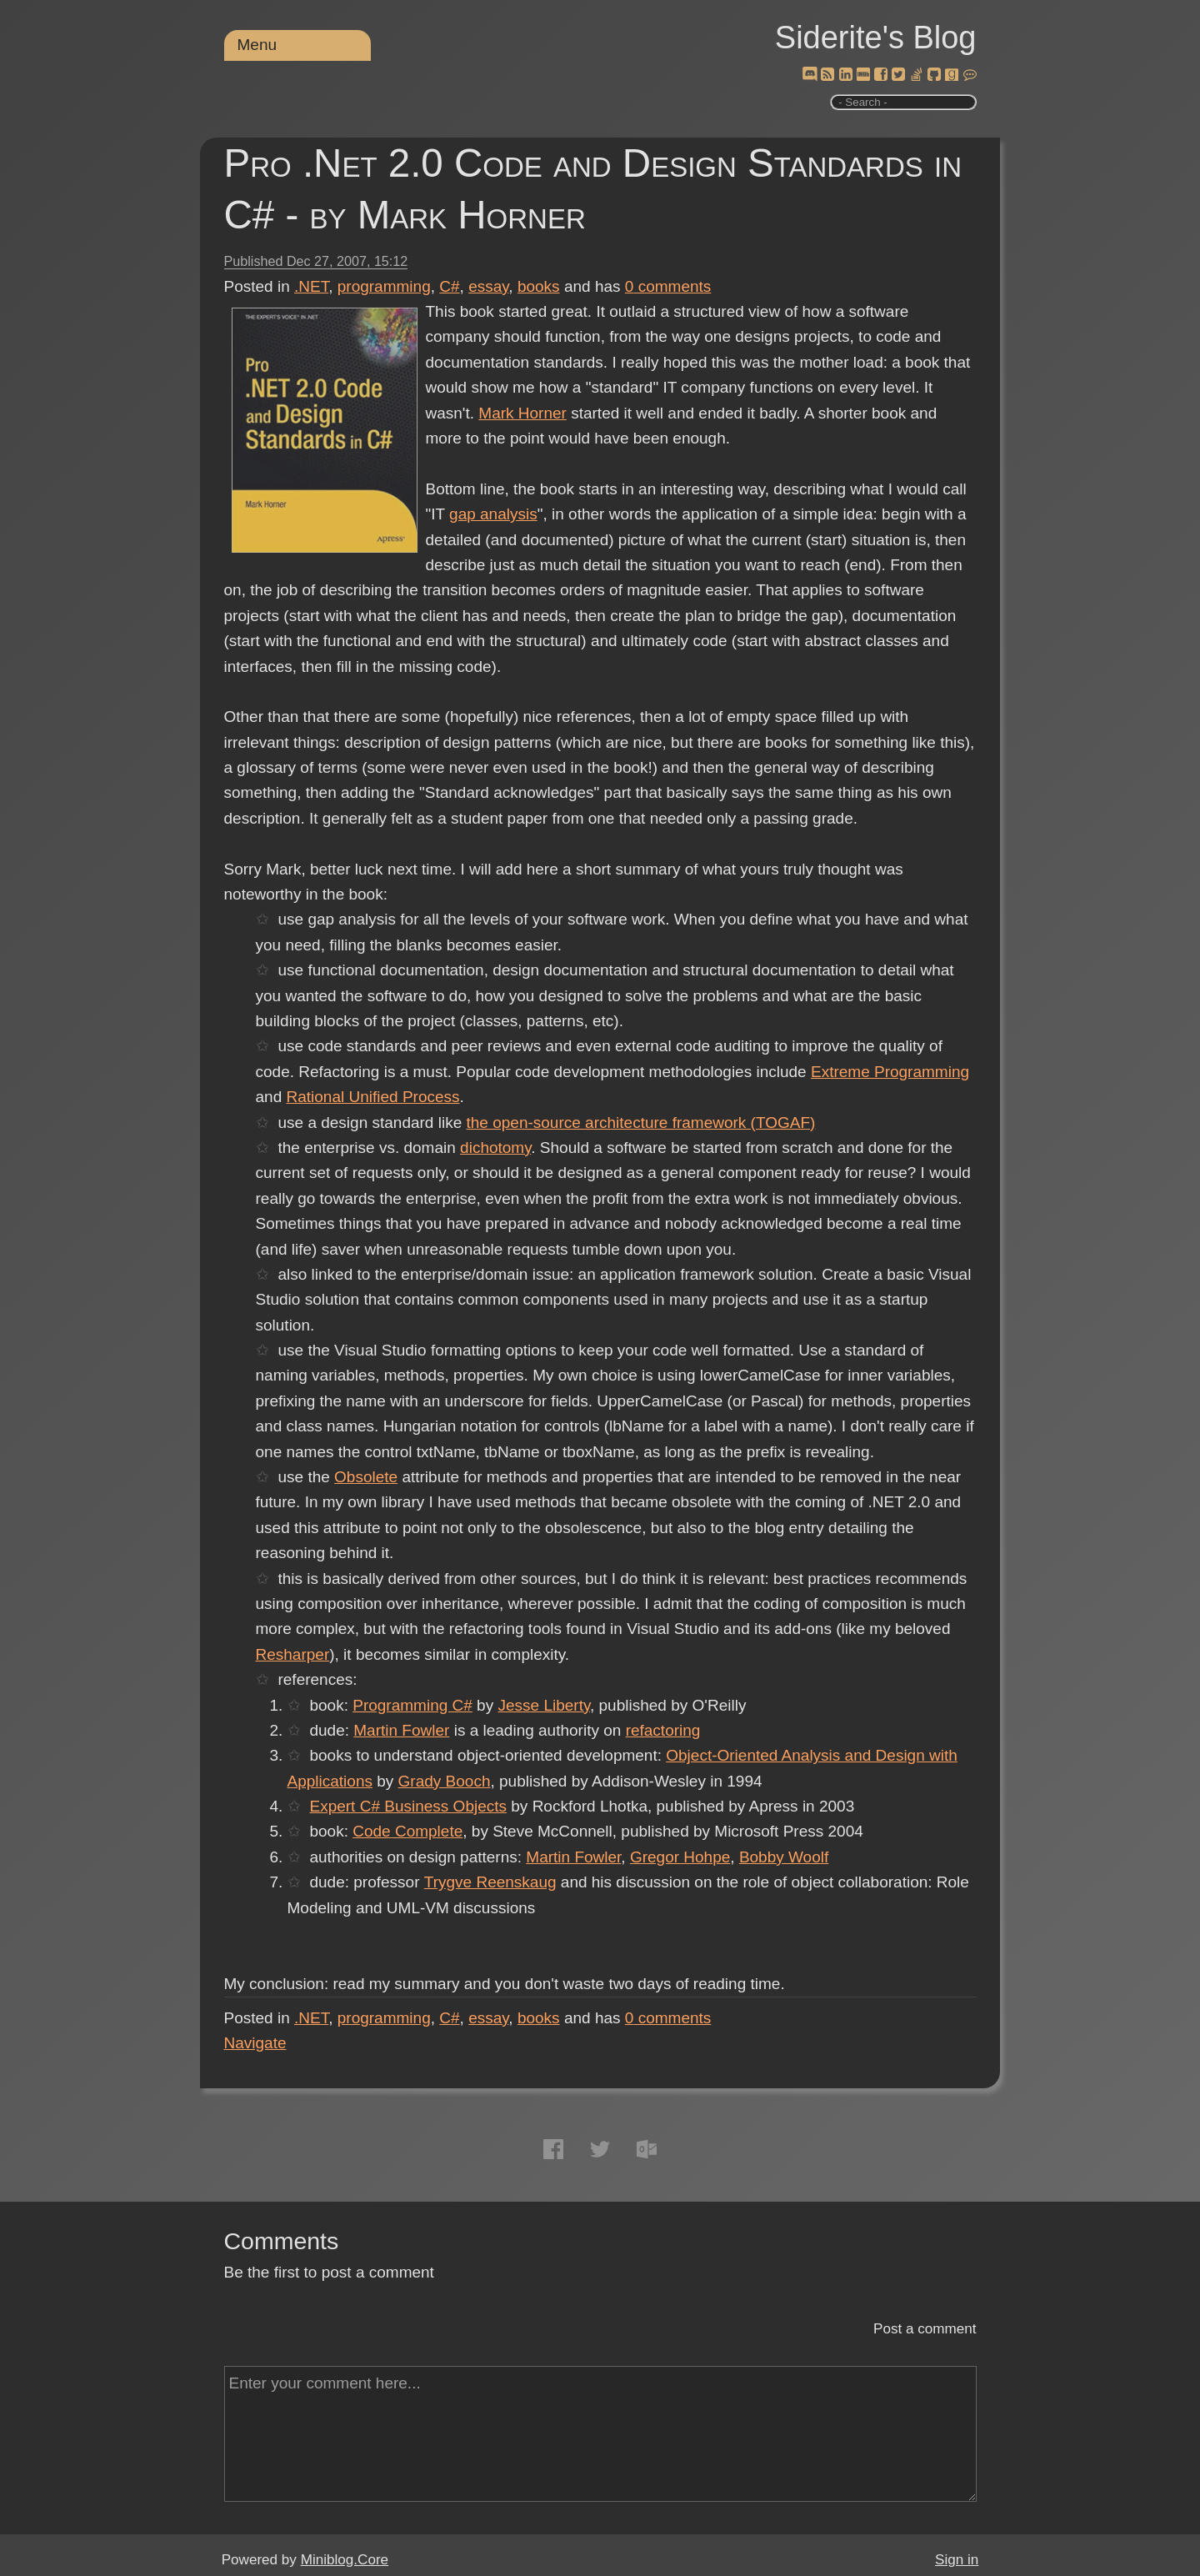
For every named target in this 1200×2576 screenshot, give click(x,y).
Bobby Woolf (783, 1857)
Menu (258, 44)
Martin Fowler (401, 1730)
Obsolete (366, 1477)
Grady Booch (444, 1781)
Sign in (956, 2560)
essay (488, 286)
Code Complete (407, 1831)
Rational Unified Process (372, 1096)
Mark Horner (522, 413)
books (539, 286)
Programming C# (412, 1705)
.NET (311, 286)
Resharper (293, 1654)
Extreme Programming (890, 1071)
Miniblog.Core (344, 2560)
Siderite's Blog (876, 37)
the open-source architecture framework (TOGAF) (641, 1122)
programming (384, 286)
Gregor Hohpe (680, 1857)
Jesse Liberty (544, 1705)
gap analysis (493, 514)
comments (668, 286)
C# (449, 286)
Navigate (255, 2043)
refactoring (663, 1730)
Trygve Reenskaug (489, 1882)
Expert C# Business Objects (408, 1806)
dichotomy (495, 1147)
